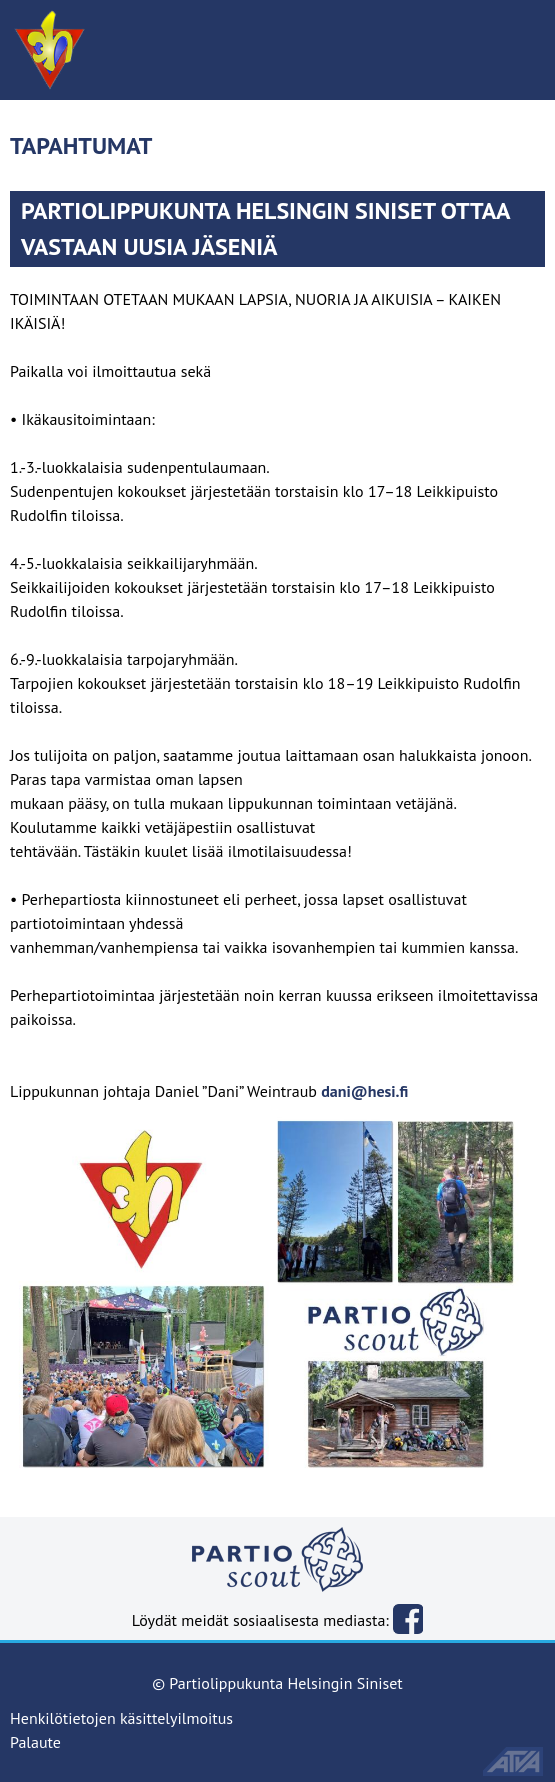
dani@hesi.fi (364, 1091)
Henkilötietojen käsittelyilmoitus (121, 1718)
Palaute (35, 1742)
